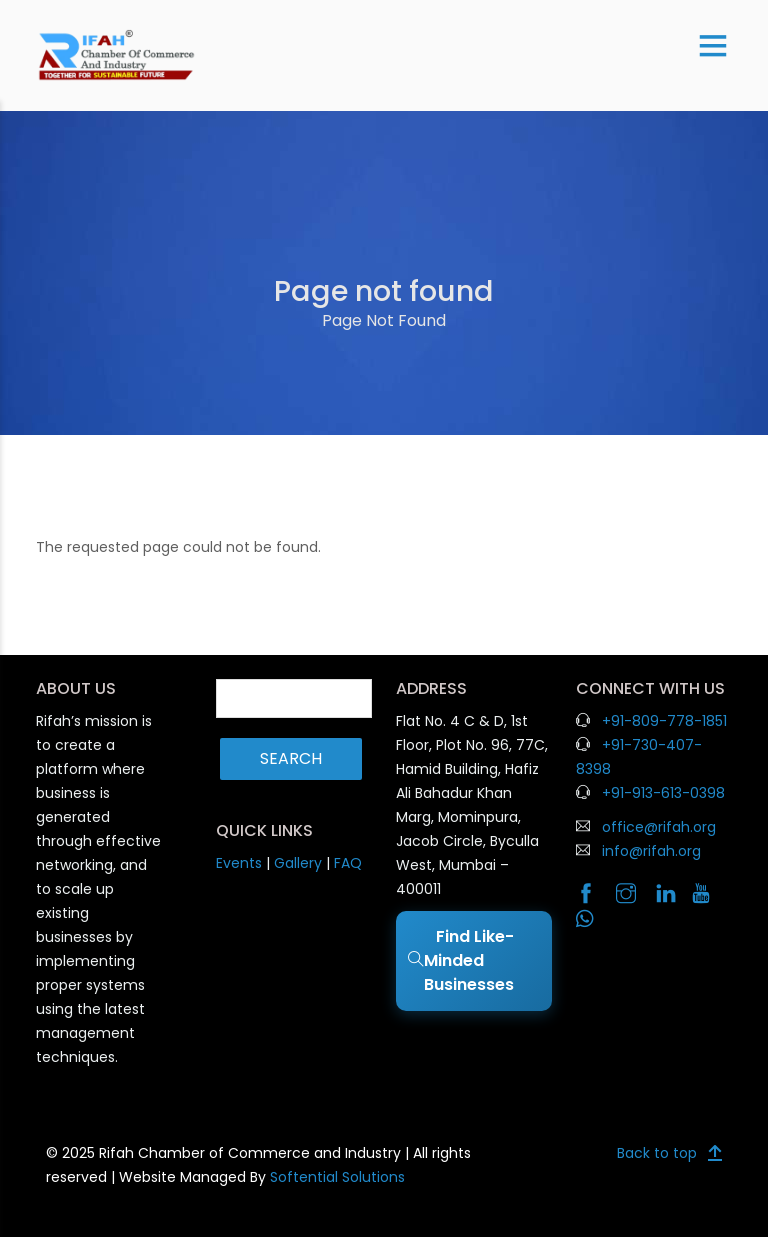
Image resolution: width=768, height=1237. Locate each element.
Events (239, 863)
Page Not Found (384, 320)
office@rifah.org (659, 827)
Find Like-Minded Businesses (463, 960)
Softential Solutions (337, 1177)
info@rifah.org (651, 851)
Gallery (298, 863)
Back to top (657, 1153)
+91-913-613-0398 (663, 793)
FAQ (348, 863)
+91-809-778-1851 (664, 721)
